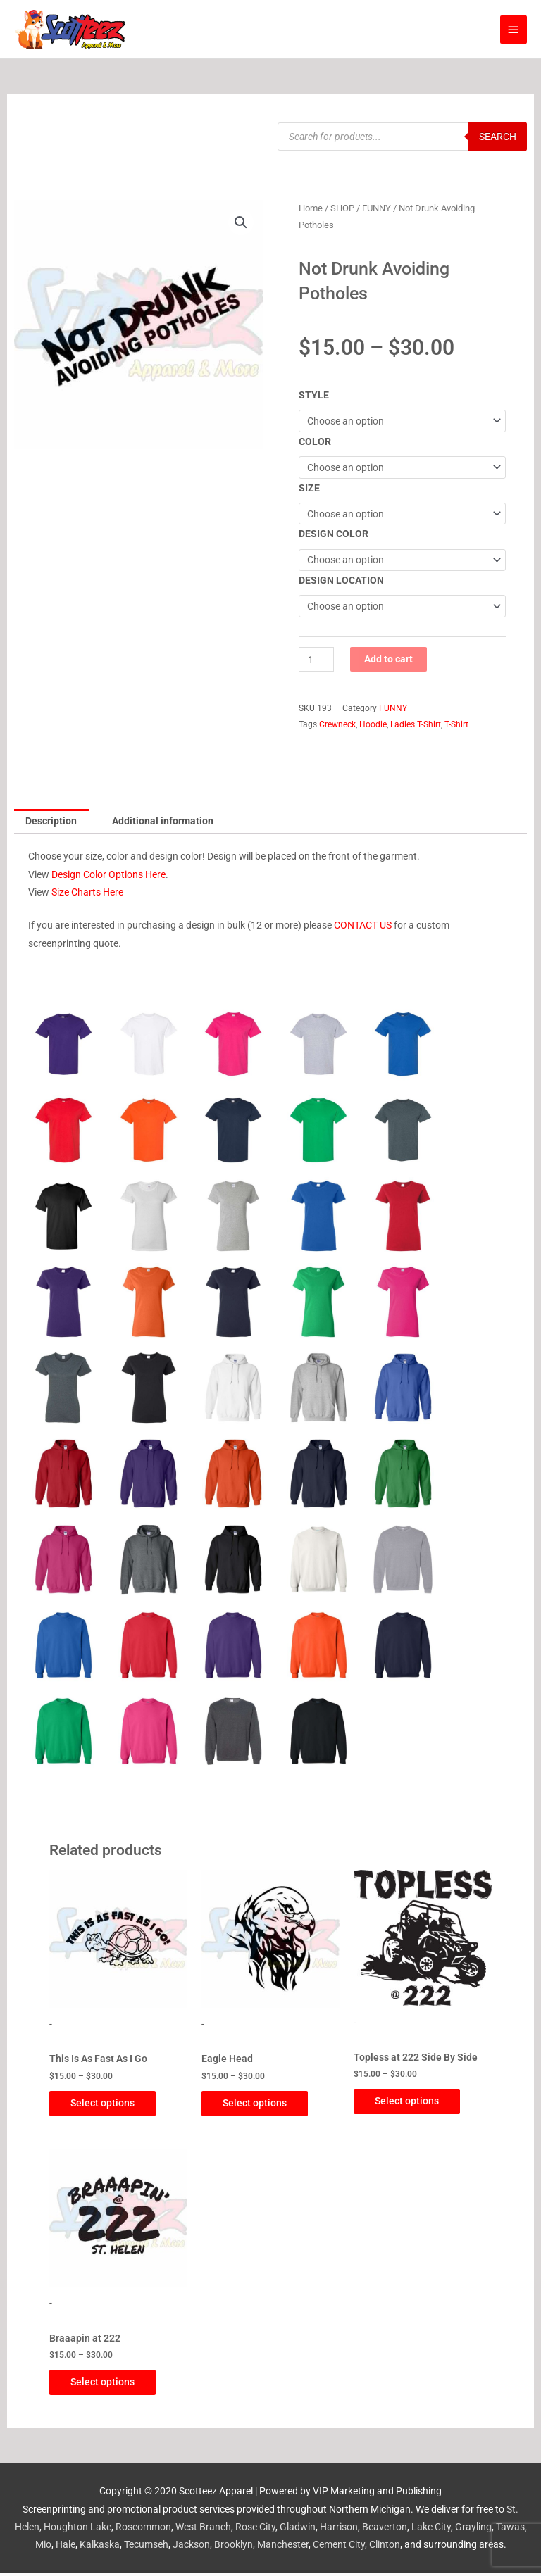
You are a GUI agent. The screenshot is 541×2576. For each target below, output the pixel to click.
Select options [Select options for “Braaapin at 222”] (109, 2384)
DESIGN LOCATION (341, 580)
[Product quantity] (316, 659)
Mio (43, 2547)
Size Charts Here (87, 892)
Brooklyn (233, 2547)
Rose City (255, 2529)
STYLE (314, 395)
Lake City (431, 2529)
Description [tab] (51, 821)
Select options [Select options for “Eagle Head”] (262, 2103)
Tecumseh (146, 2547)
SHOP (342, 208)
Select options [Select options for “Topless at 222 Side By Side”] (414, 2101)
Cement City (339, 2547)
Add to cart (388, 659)
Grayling (473, 2529)
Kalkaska (100, 2547)
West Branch (203, 2529)
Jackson (191, 2547)
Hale (65, 2547)
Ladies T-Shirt (415, 724)
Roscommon (143, 2529)
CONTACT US (363, 925)
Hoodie (373, 724)
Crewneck (337, 724)
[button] (241, 222)
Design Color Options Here (108, 874)
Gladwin (298, 2529)
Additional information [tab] (162, 821)
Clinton (384, 2547)
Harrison (339, 2529)
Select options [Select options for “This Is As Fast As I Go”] (109, 2103)
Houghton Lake (77, 2529)
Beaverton (384, 2529)
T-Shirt (456, 724)
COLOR (315, 441)
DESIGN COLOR (333, 533)
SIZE (309, 488)
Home (311, 208)
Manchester (283, 2547)
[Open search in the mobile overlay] (402, 136)
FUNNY (376, 208)
